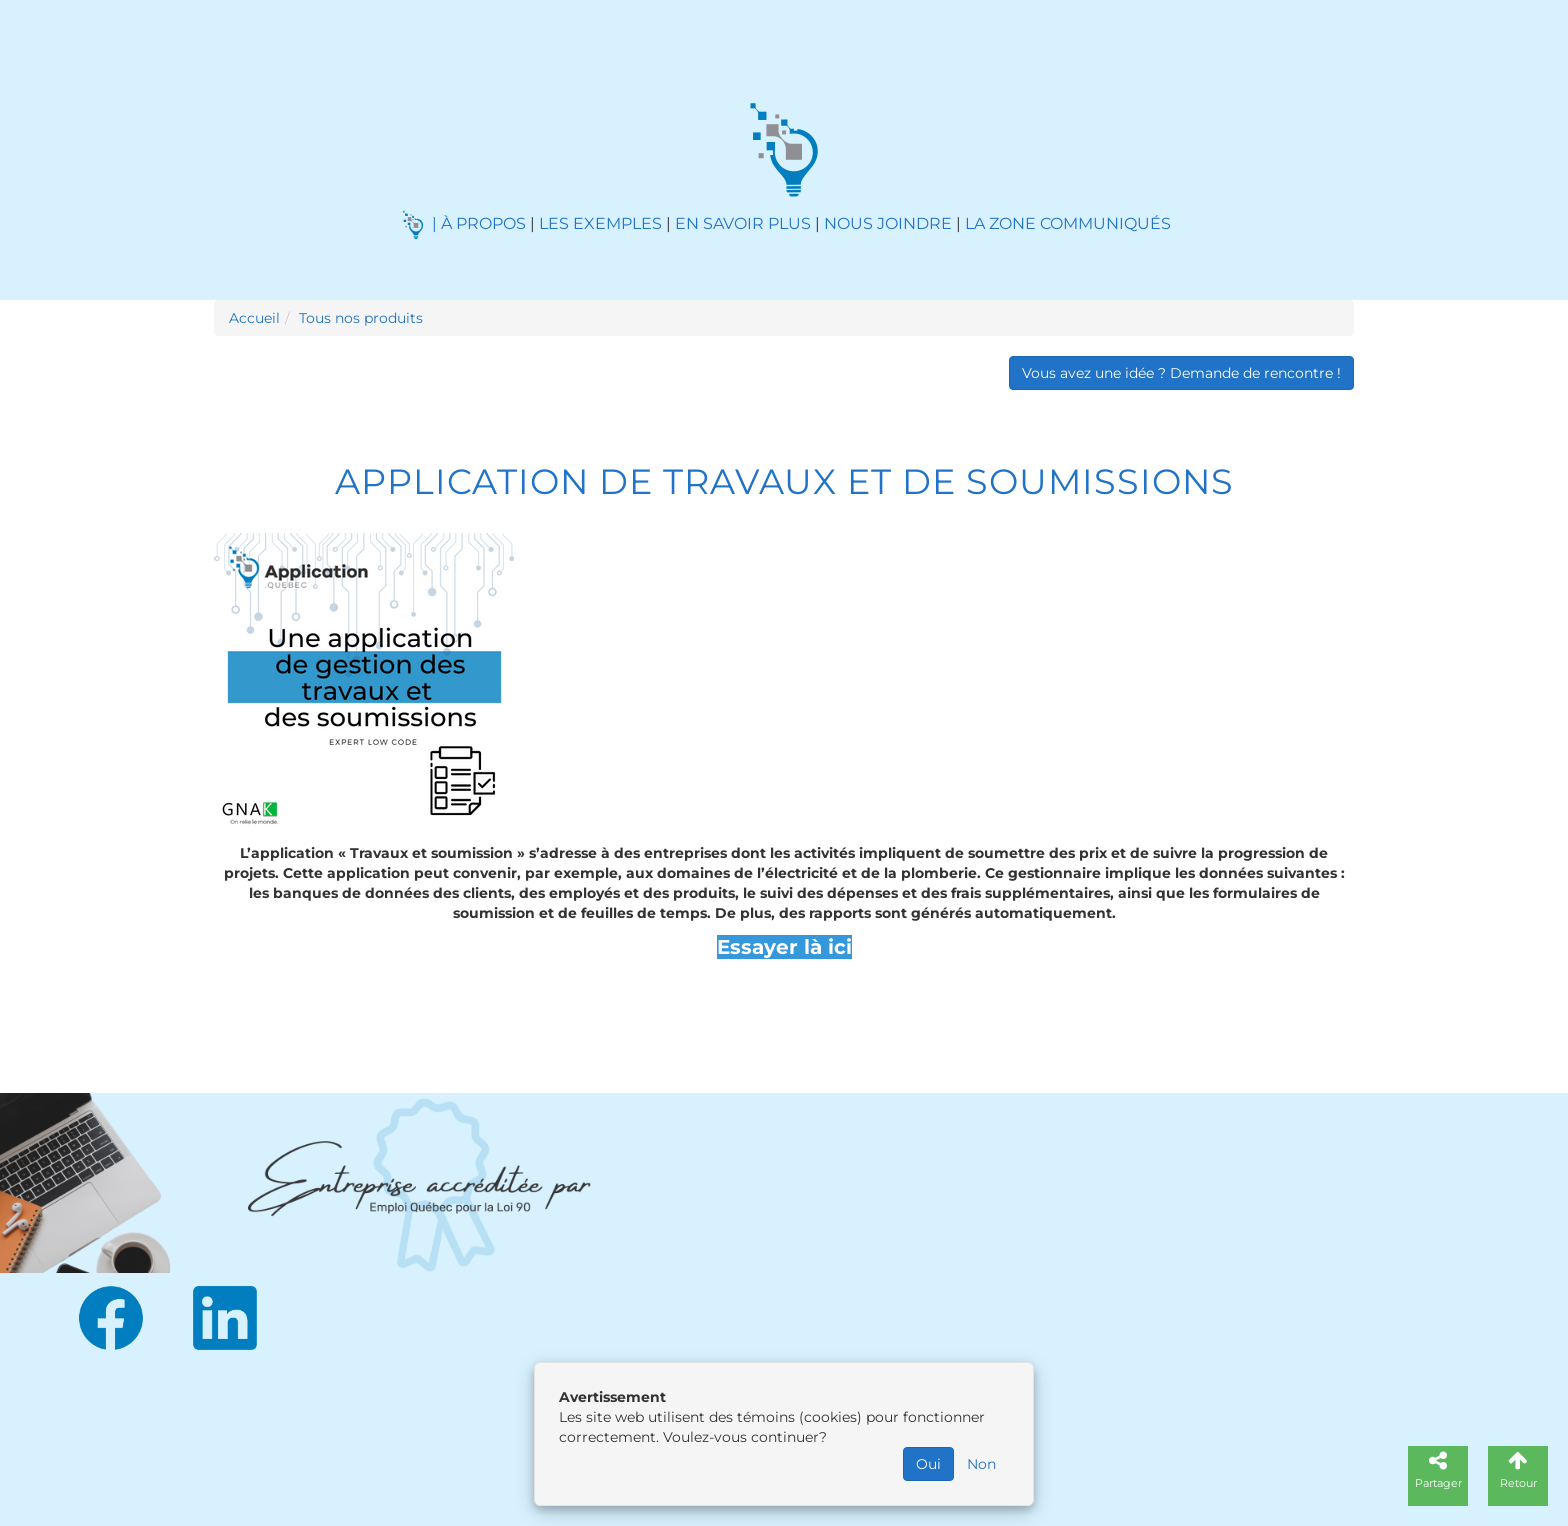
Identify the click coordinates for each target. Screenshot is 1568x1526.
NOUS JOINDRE (888, 223)
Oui (928, 1464)
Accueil (254, 318)
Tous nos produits (361, 318)
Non (981, 1464)
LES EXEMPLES (600, 223)
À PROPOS (483, 223)
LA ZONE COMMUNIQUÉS (1068, 223)
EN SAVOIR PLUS (743, 223)
